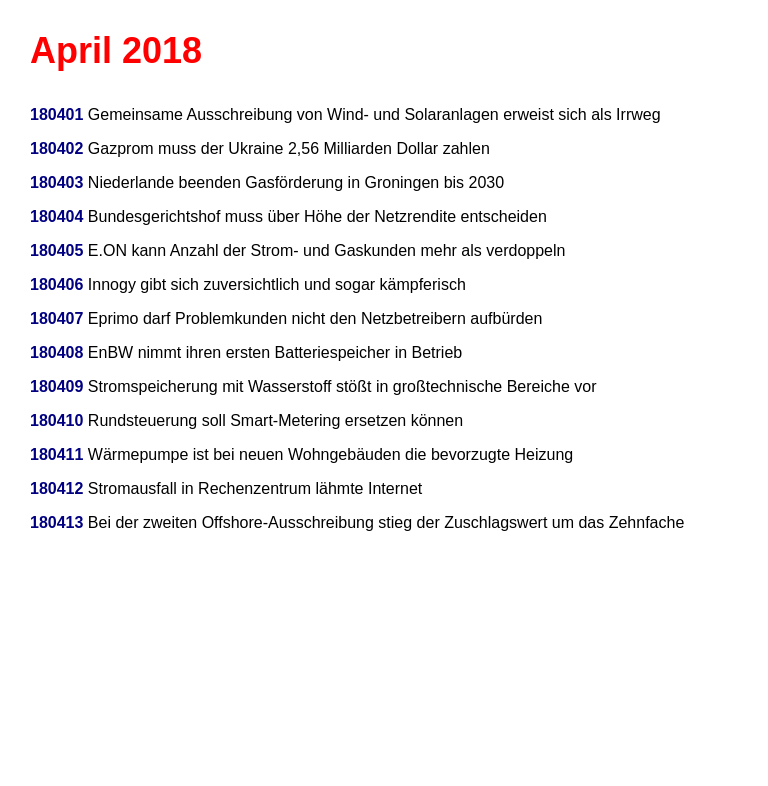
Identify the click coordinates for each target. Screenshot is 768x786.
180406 (56, 284)
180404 (56, 216)
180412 (56, 488)
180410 (56, 420)
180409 (56, 386)
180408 (56, 352)
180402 (56, 148)
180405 (56, 250)
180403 (56, 182)
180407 (56, 318)
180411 (56, 454)
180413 (56, 522)
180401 (56, 114)
